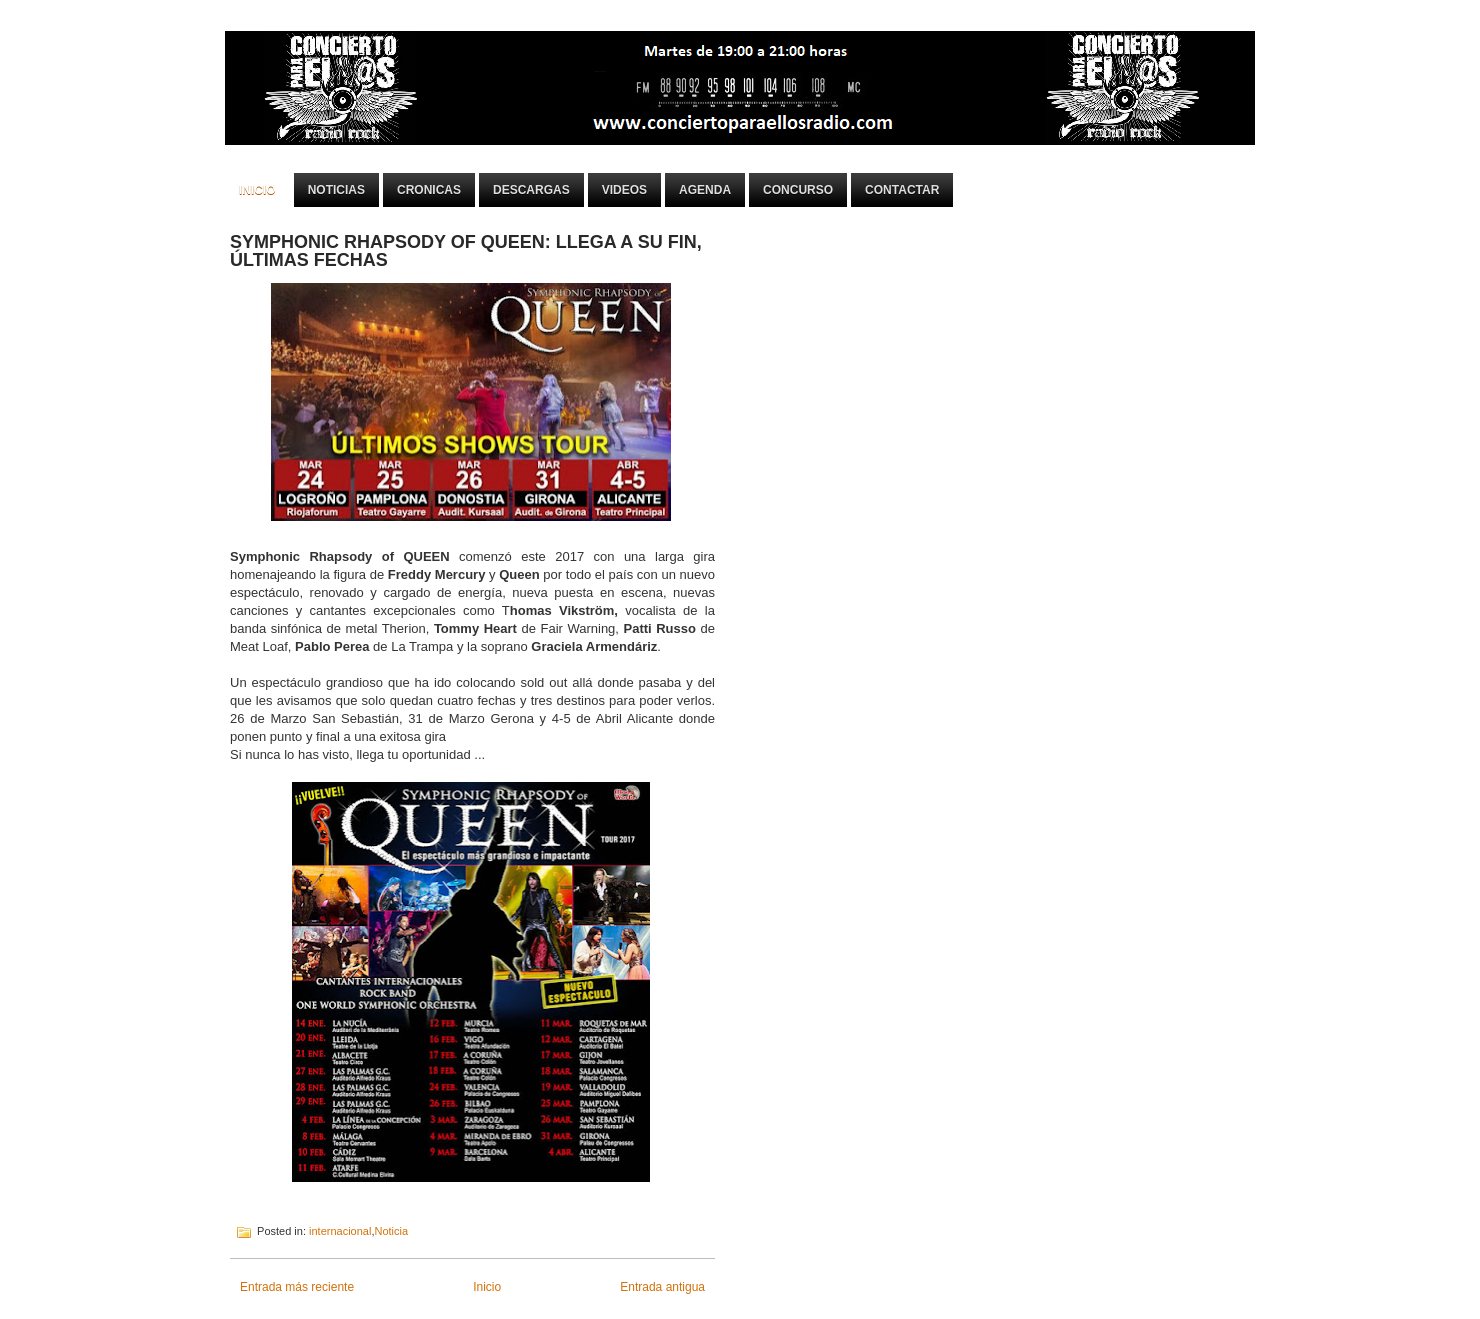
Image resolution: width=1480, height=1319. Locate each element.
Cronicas (429, 190)
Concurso (798, 190)
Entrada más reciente (297, 1287)
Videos (624, 190)
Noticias (336, 190)
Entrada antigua (662, 1287)
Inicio (257, 190)
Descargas (531, 190)
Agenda (705, 190)
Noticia (391, 1231)
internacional (340, 1231)
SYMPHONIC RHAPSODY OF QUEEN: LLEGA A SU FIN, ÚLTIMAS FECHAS (466, 251)
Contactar (902, 190)
